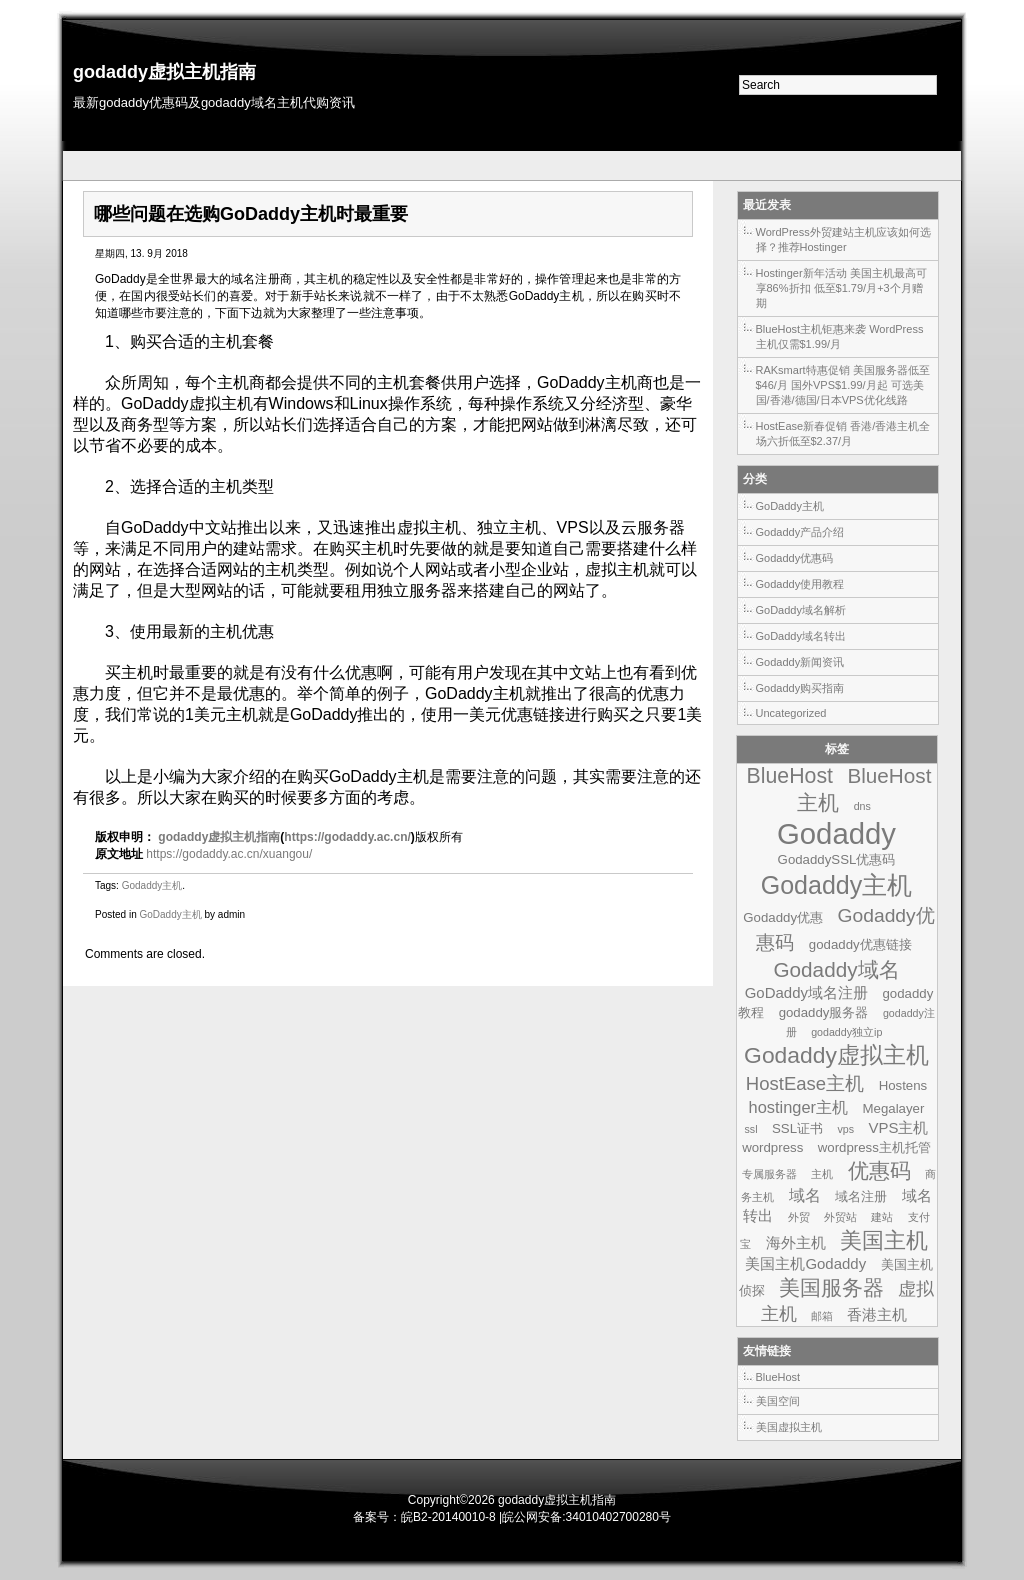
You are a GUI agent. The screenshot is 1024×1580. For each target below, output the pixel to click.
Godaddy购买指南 (800, 688)
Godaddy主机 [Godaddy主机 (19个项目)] (837, 885)
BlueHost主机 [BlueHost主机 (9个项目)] (864, 789)
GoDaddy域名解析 (801, 610)
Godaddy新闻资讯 (800, 662)
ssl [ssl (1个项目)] (751, 1129)
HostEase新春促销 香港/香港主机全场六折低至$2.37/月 (843, 433)
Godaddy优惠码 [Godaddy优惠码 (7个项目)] (845, 929)
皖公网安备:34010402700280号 (586, 1517)
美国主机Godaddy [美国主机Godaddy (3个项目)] (805, 1263)
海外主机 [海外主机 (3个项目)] (796, 1242)
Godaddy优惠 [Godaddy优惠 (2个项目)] (783, 917)
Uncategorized (791, 713)
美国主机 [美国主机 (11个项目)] (884, 1240)
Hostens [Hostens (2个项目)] (903, 1085)
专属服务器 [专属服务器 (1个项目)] (769, 1174)
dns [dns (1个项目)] (862, 806)
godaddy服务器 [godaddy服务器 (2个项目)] (824, 1012)
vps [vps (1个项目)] (845, 1129)
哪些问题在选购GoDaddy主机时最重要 (251, 214)
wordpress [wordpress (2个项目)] (772, 1147)
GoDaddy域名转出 (801, 636)
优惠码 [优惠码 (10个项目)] (879, 1171)
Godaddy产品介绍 (800, 532)
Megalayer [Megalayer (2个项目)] (894, 1108)
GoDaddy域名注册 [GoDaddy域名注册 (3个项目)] (806, 992)
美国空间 (778, 1401)
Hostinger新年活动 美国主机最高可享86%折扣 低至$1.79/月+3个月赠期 (841, 288)
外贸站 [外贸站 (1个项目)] (840, 1217)
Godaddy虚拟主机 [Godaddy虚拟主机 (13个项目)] (836, 1055)
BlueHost (778, 1377)
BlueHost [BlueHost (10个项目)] (790, 776)
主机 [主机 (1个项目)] (822, 1174)
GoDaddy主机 (170, 914)
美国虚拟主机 (789, 1427)
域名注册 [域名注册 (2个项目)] (861, 1196)
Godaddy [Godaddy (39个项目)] (836, 833)
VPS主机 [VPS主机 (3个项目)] (899, 1127)
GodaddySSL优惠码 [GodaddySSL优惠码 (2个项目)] (837, 859)
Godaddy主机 (152, 885)
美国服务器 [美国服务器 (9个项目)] (831, 1287)
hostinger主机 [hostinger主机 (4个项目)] (799, 1107)
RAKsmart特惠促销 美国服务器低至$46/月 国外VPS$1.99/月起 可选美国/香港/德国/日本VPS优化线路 (843, 385)
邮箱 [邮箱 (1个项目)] (822, 1316)
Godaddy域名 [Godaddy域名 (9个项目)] (836, 969)
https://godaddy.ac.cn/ (347, 837)
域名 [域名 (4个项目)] (805, 1195)
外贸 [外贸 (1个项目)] (799, 1217)
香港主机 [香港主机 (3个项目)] (877, 1314)
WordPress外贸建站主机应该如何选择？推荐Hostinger (843, 239)
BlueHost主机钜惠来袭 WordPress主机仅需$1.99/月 (840, 336)
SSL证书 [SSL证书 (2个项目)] (797, 1128)
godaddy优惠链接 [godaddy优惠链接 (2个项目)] (860, 944)
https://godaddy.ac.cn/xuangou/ (229, 854)
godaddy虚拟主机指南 (164, 72)
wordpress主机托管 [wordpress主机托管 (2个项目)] (874, 1147)
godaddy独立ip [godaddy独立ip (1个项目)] (846, 1032)
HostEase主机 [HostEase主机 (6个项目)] (805, 1083)
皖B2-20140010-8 (448, 1517)
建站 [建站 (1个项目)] (882, 1217)
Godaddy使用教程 (800, 584)
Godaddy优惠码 (795, 558)
